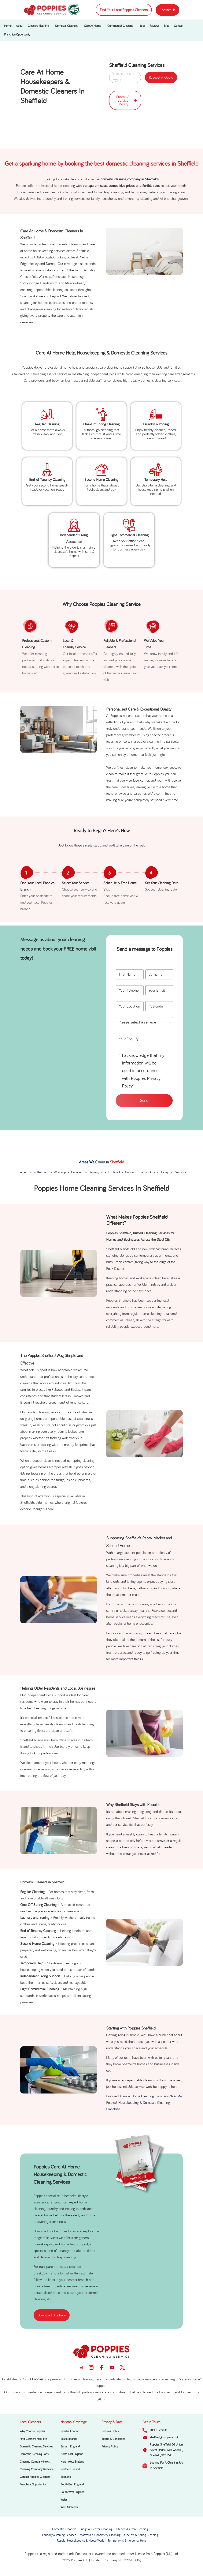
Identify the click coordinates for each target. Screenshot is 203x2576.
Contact (178, 26)
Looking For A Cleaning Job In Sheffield (166, 2465)
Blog (166, 26)
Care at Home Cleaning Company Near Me (151, 2096)
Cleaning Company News (35, 2461)
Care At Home (92, 26)
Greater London (70, 2431)
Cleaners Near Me (38, 26)
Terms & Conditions (113, 2439)
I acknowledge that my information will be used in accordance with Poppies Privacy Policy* (143, 1071)
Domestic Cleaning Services (36, 2446)
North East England (72, 2454)
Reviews (154, 26)
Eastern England (70, 2446)
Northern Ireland (70, 2469)
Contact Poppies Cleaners (35, 2477)
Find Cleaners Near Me (33, 2439)
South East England (72, 2484)
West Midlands (69, 2507)
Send (144, 1100)
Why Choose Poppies (32, 2431)
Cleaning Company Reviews (36, 2469)
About (19, 26)
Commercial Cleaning (120, 26)
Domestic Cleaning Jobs (34, 2454)
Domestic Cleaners (66, 26)
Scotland (66, 2477)
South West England (72, 2492)
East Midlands (69, 2439)
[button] (39, 25)
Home (7, 26)
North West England (72, 2461)
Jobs (142, 26)
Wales (64, 2499)
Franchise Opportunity (17, 34)
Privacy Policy (110, 2446)
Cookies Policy (110, 2431)
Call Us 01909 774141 (123, 77)
